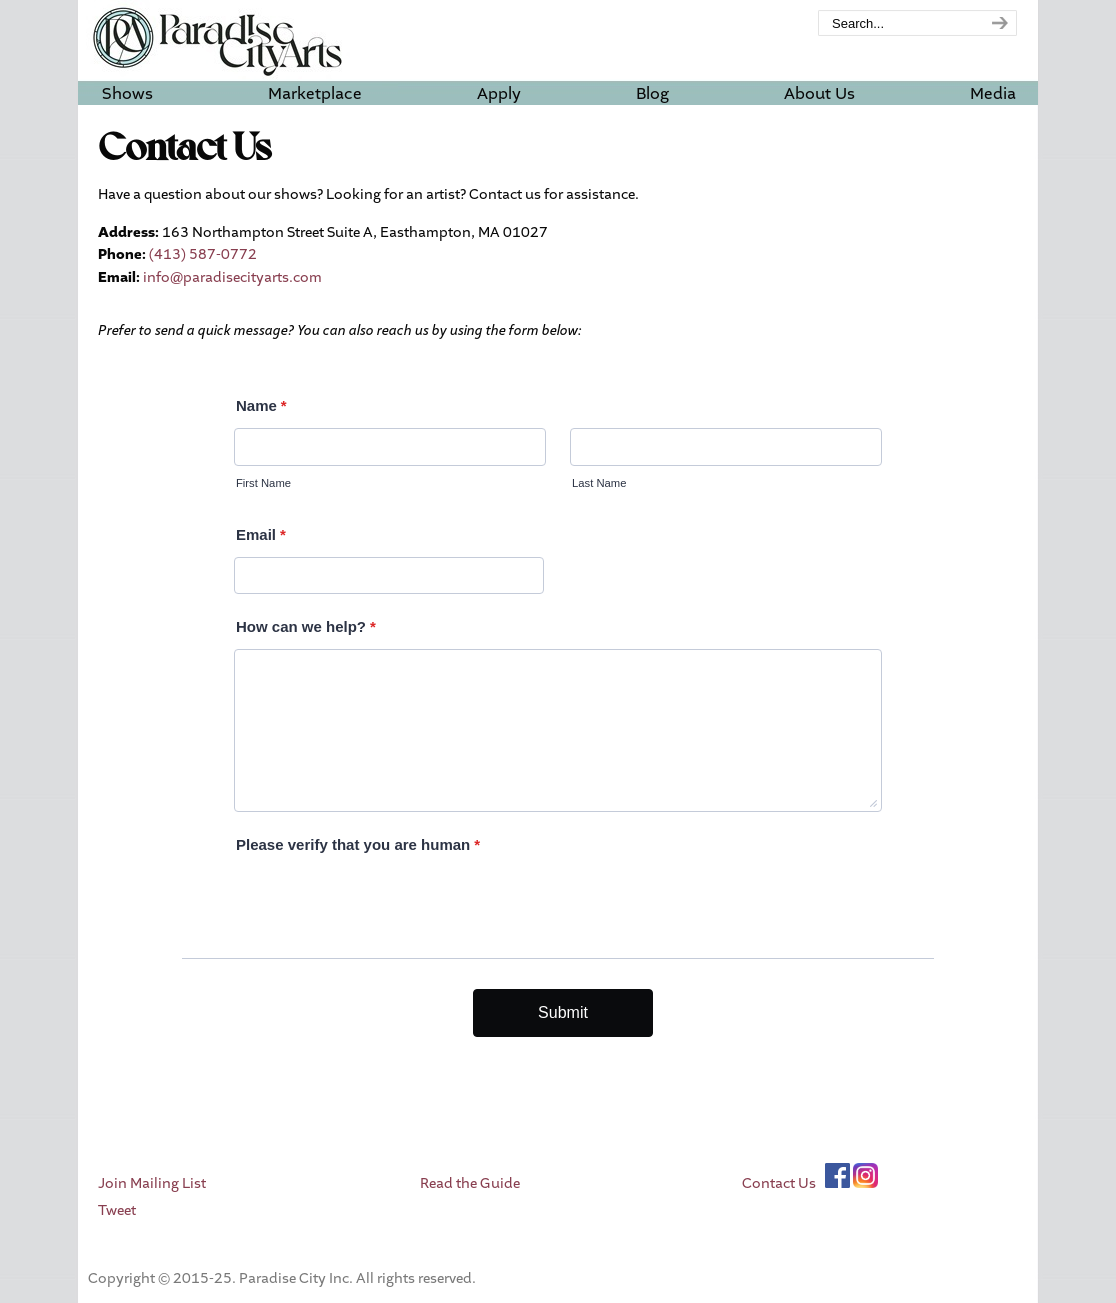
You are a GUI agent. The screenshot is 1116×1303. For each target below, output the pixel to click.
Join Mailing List (152, 1183)
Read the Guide (470, 1183)
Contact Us (779, 1183)
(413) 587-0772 (203, 254)
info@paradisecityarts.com (232, 277)
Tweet (117, 1210)
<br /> (558, 709)
